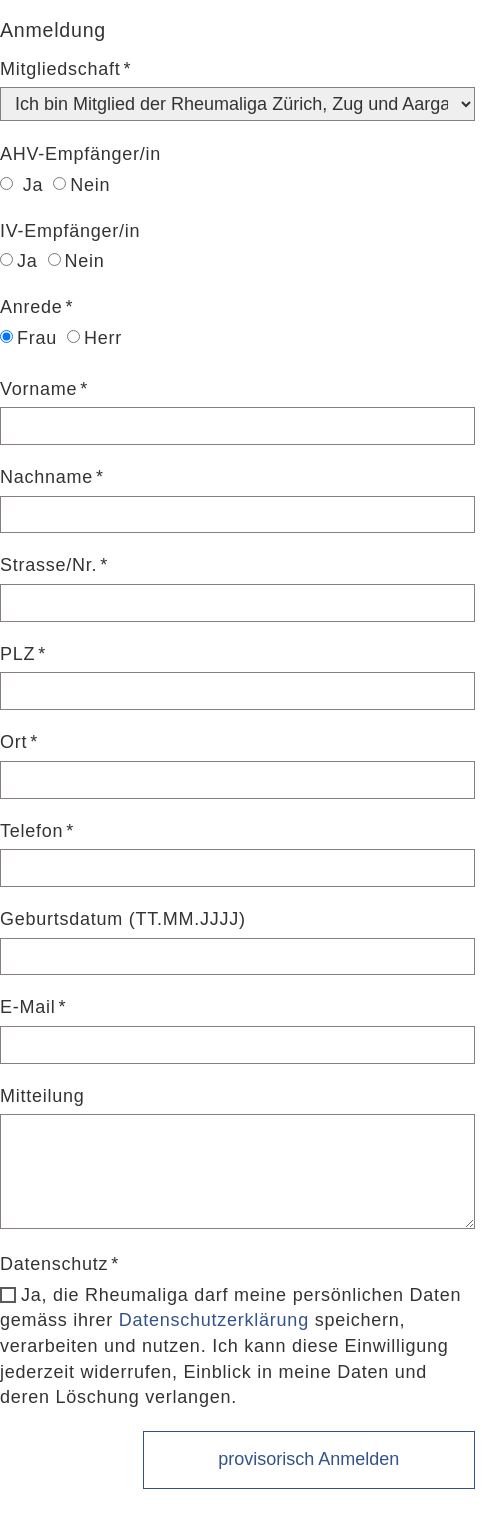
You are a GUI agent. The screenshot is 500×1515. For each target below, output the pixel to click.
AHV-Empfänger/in (80, 154)
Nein (81, 185)
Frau (28, 338)
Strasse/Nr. (48, 565)
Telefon (31, 831)
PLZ (17, 654)
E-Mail (28, 1007)
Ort (13, 742)
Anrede (31, 307)
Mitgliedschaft (60, 69)
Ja (21, 185)
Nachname (46, 477)
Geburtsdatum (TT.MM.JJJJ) (123, 919)
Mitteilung (42, 1096)
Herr (94, 338)
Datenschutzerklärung (214, 1320)
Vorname (38, 389)
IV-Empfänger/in (70, 231)
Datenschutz (54, 1264)
